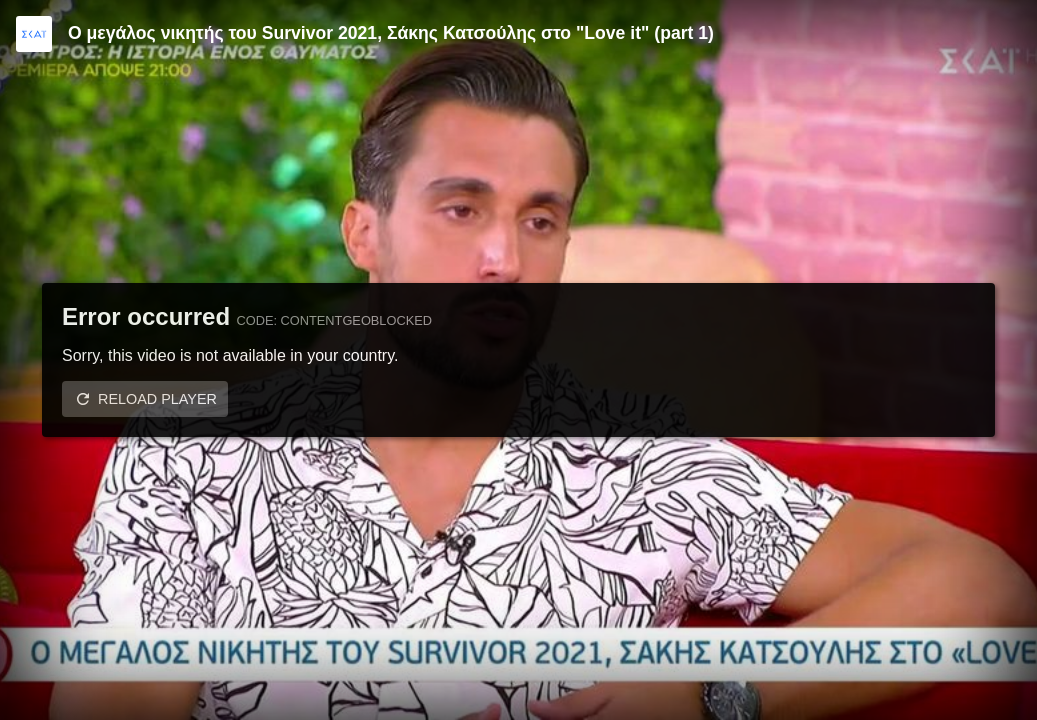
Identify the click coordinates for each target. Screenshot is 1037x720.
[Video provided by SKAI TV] (34, 34)
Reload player (157, 399)
